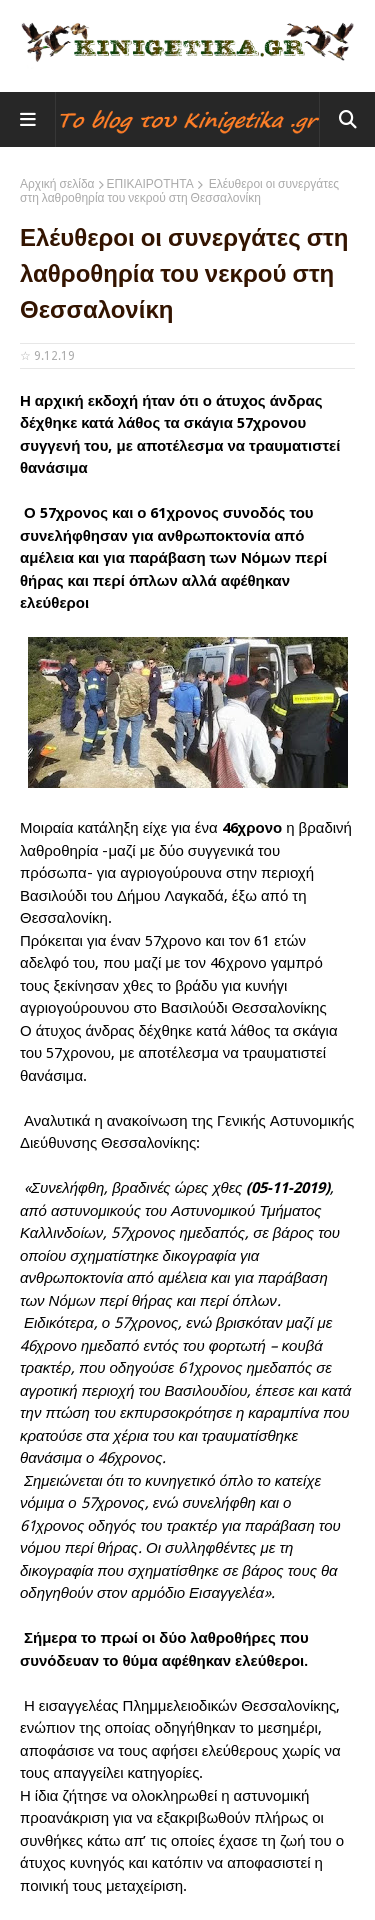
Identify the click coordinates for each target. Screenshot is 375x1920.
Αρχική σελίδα (57, 184)
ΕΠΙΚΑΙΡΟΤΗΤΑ (150, 184)
